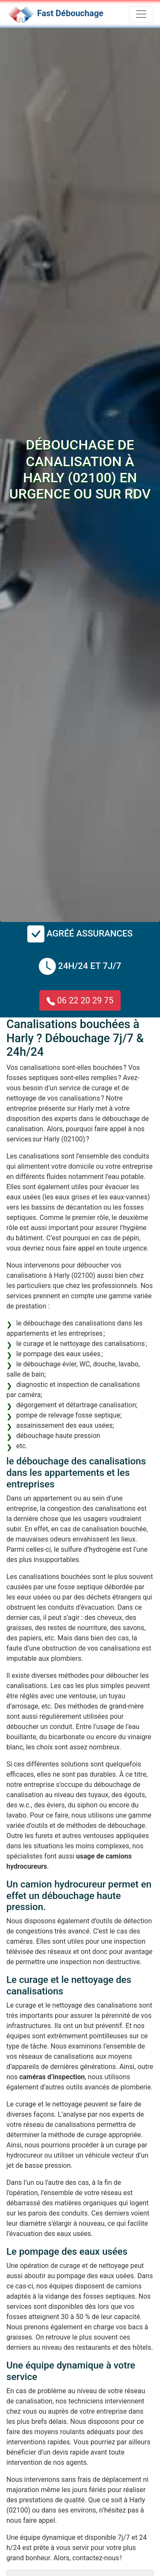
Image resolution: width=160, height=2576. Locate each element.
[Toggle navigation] (141, 14)
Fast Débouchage (70, 13)
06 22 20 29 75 (80, 1000)
